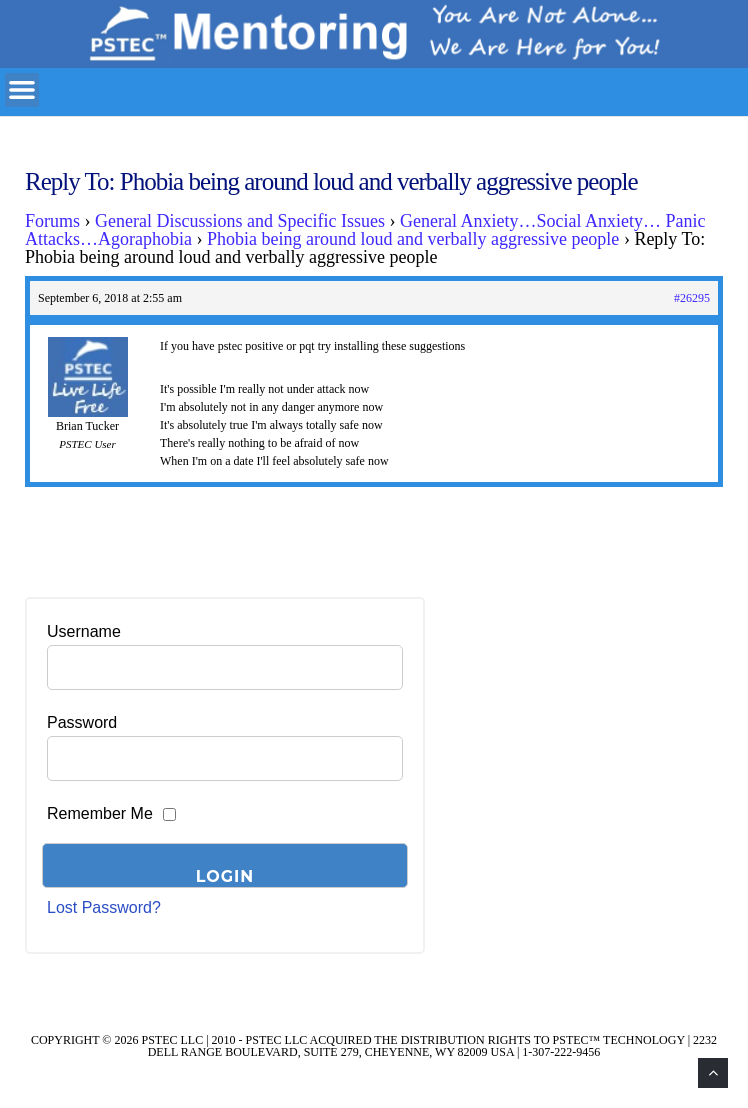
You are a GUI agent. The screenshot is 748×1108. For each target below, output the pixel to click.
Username (84, 631)
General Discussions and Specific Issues (240, 221)
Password (82, 722)
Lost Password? (104, 907)
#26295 (692, 298)
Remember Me (100, 813)
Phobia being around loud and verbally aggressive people (413, 239)
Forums (52, 221)
